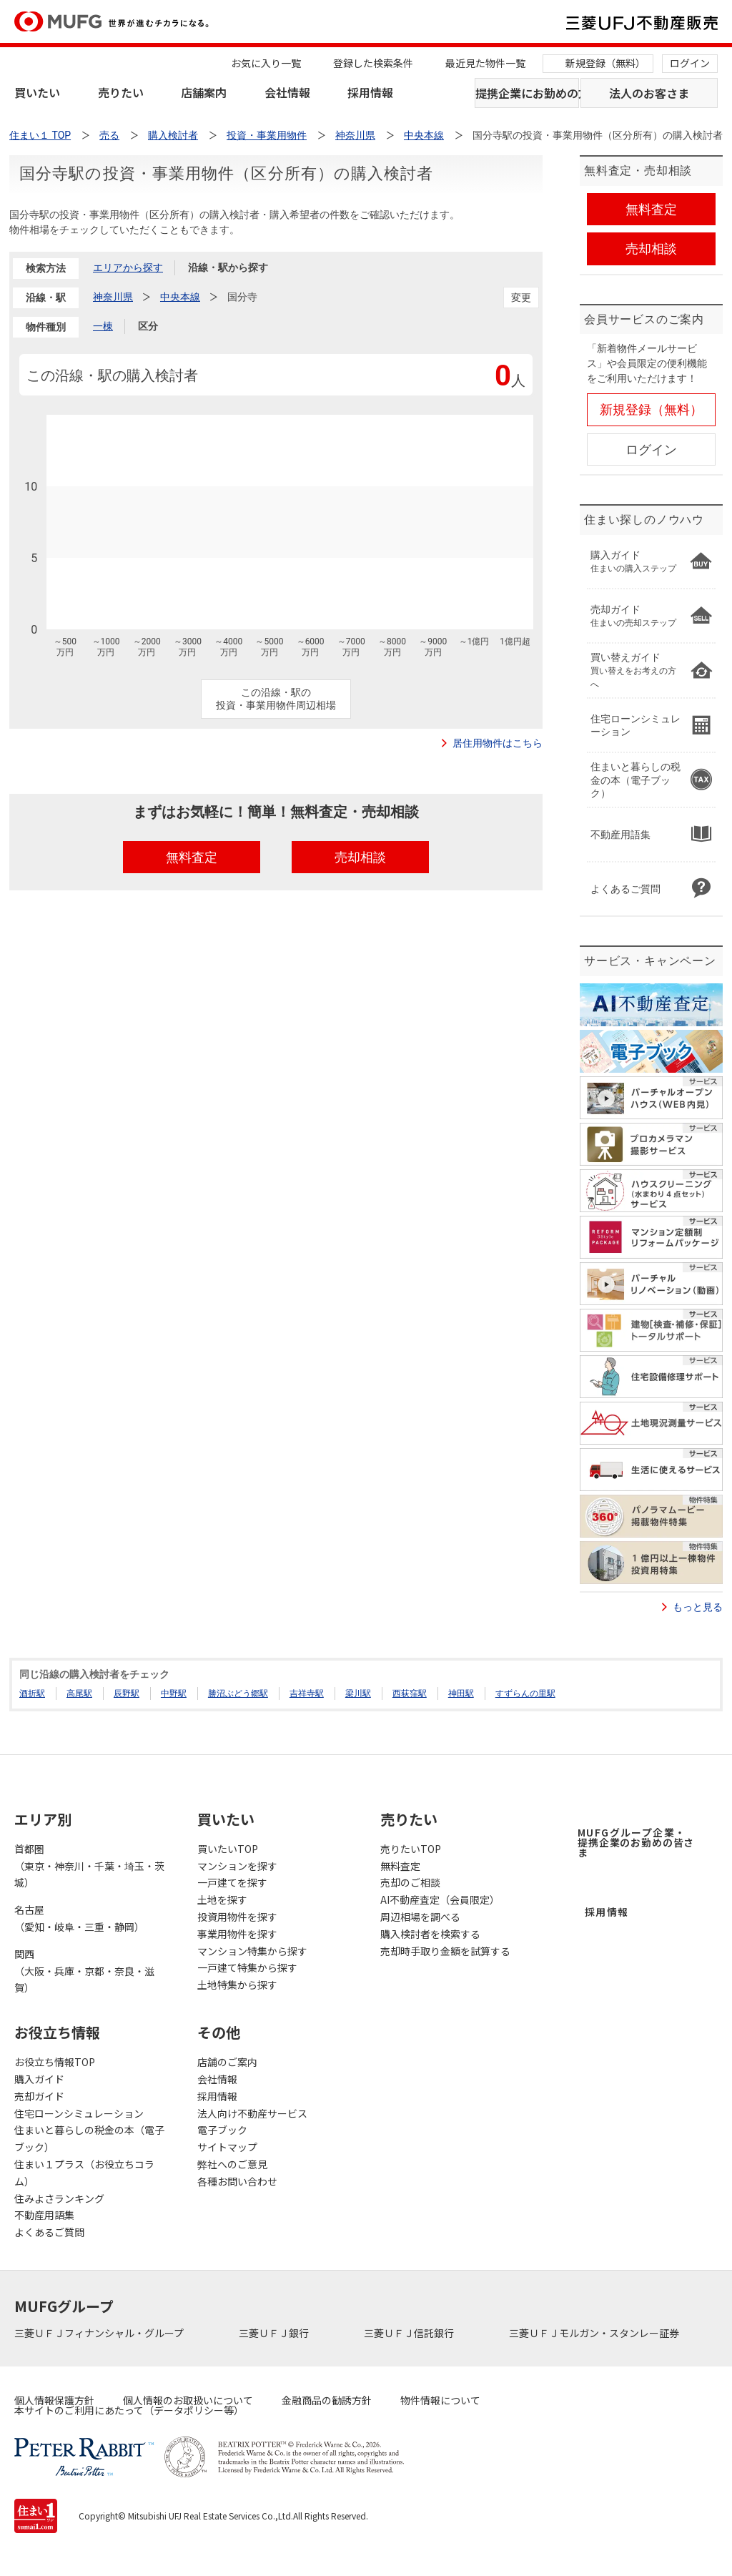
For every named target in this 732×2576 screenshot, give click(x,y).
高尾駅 (79, 1693)
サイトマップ (227, 2147)
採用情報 (370, 92)
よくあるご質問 (49, 2232)
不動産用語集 (44, 2215)
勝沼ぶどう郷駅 (238, 1693)
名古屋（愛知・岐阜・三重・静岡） (79, 1918)
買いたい (37, 92)
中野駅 (174, 1693)
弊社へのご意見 (232, 2164)
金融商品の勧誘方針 (327, 2400)
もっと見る (698, 1607)
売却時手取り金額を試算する (445, 1951)
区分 (148, 326)
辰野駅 (126, 1693)
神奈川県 (113, 297)
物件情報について (440, 2400)
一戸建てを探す (232, 1882)
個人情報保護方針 (54, 2400)
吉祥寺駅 (307, 1693)
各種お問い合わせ (237, 2181)
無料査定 (400, 1866)
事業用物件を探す (237, 1934)
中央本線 (180, 297)
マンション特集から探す (252, 1951)
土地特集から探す (237, 1984)
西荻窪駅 (409, 1693)
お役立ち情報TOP (54, 2062)
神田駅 (461, 1693)
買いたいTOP (227, 1849)
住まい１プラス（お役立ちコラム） (84, 2172)
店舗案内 (204, 92)
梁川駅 (358, 1693)
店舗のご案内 (227, 2062)
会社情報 (287, 92)
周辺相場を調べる (420, 1916)
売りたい (121, 92)
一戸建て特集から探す (247, 1967)
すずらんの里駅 (525, 1693)
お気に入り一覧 (266, 63)
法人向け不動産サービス (252, 2113)
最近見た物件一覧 (485, 63)
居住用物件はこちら (497, 743)
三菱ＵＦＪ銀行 (275, 2333)
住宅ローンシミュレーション (79, 2113)
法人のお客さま (649, 93)
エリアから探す (128, 267)
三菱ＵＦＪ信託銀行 (410, 2333)
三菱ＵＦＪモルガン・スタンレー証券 (595, 2333)
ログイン (690, 63)
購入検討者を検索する (430, 1934)
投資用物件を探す (237, 1916)
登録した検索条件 (373, 63)
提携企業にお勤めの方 (527, 93)
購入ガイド (39, 2079)
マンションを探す (237, 1866)
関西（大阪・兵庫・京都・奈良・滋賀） (84, 1971)
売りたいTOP (410, 1849)
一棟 (103, 326)
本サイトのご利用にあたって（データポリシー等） (129, 2410)
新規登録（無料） (605, 63)
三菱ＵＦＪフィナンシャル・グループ (100, 2333)
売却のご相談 (410, 1882)
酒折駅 (32, 1693)
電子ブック (222, 2130)
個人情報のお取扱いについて (188, 2400)
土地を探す (222, 1899)
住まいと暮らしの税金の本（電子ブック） (89, 2138)
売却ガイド (39, 2096)
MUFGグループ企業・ (636, 1842)
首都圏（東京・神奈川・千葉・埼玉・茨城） (89, 1866)
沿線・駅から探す (228, 267)
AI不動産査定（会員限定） (440, 1899)
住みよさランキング (59, 2198)
